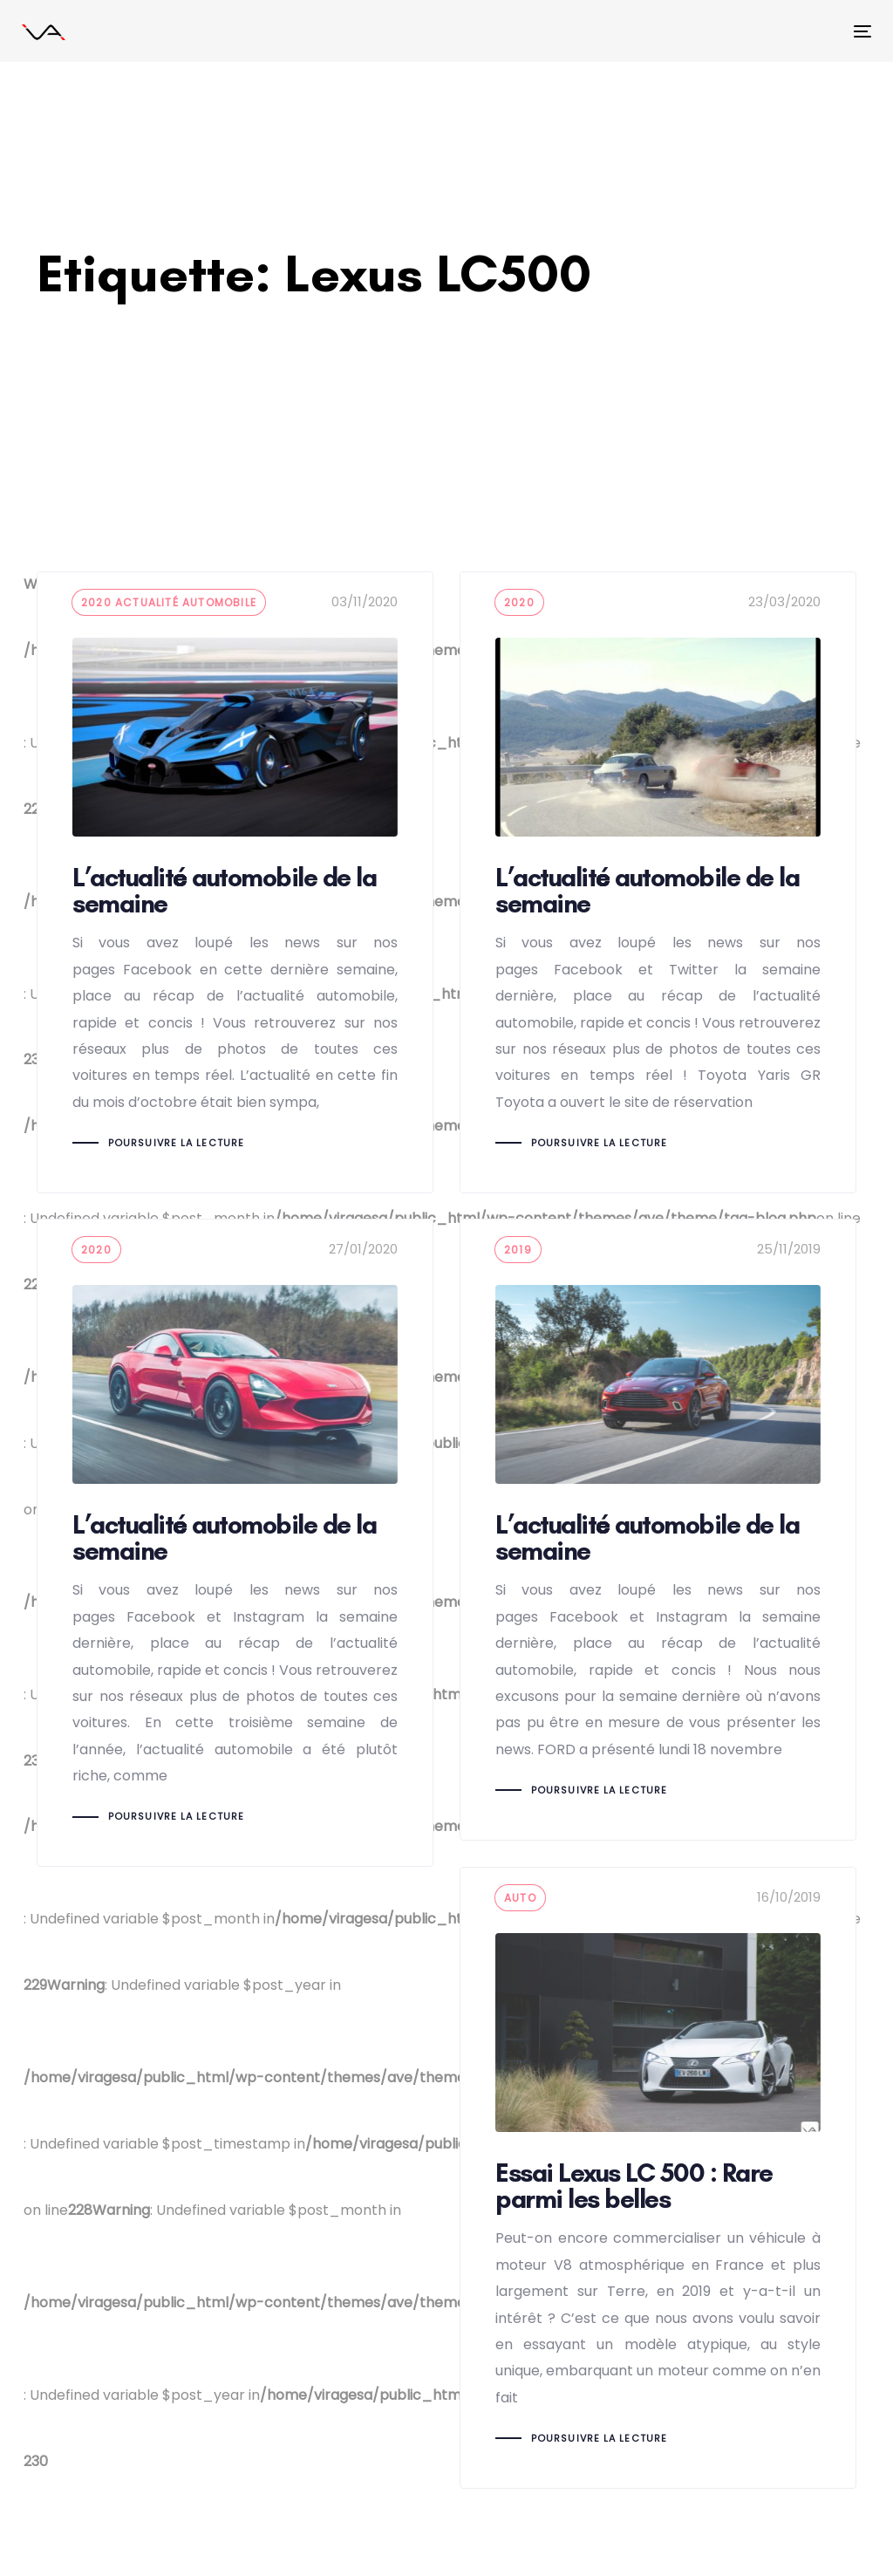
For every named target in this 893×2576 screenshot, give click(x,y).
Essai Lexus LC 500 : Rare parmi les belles (658, 2178)
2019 (518, 1249)
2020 (519, 602)
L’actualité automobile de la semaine (235, 882)
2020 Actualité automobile (168, 602)
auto (520, 1897)
